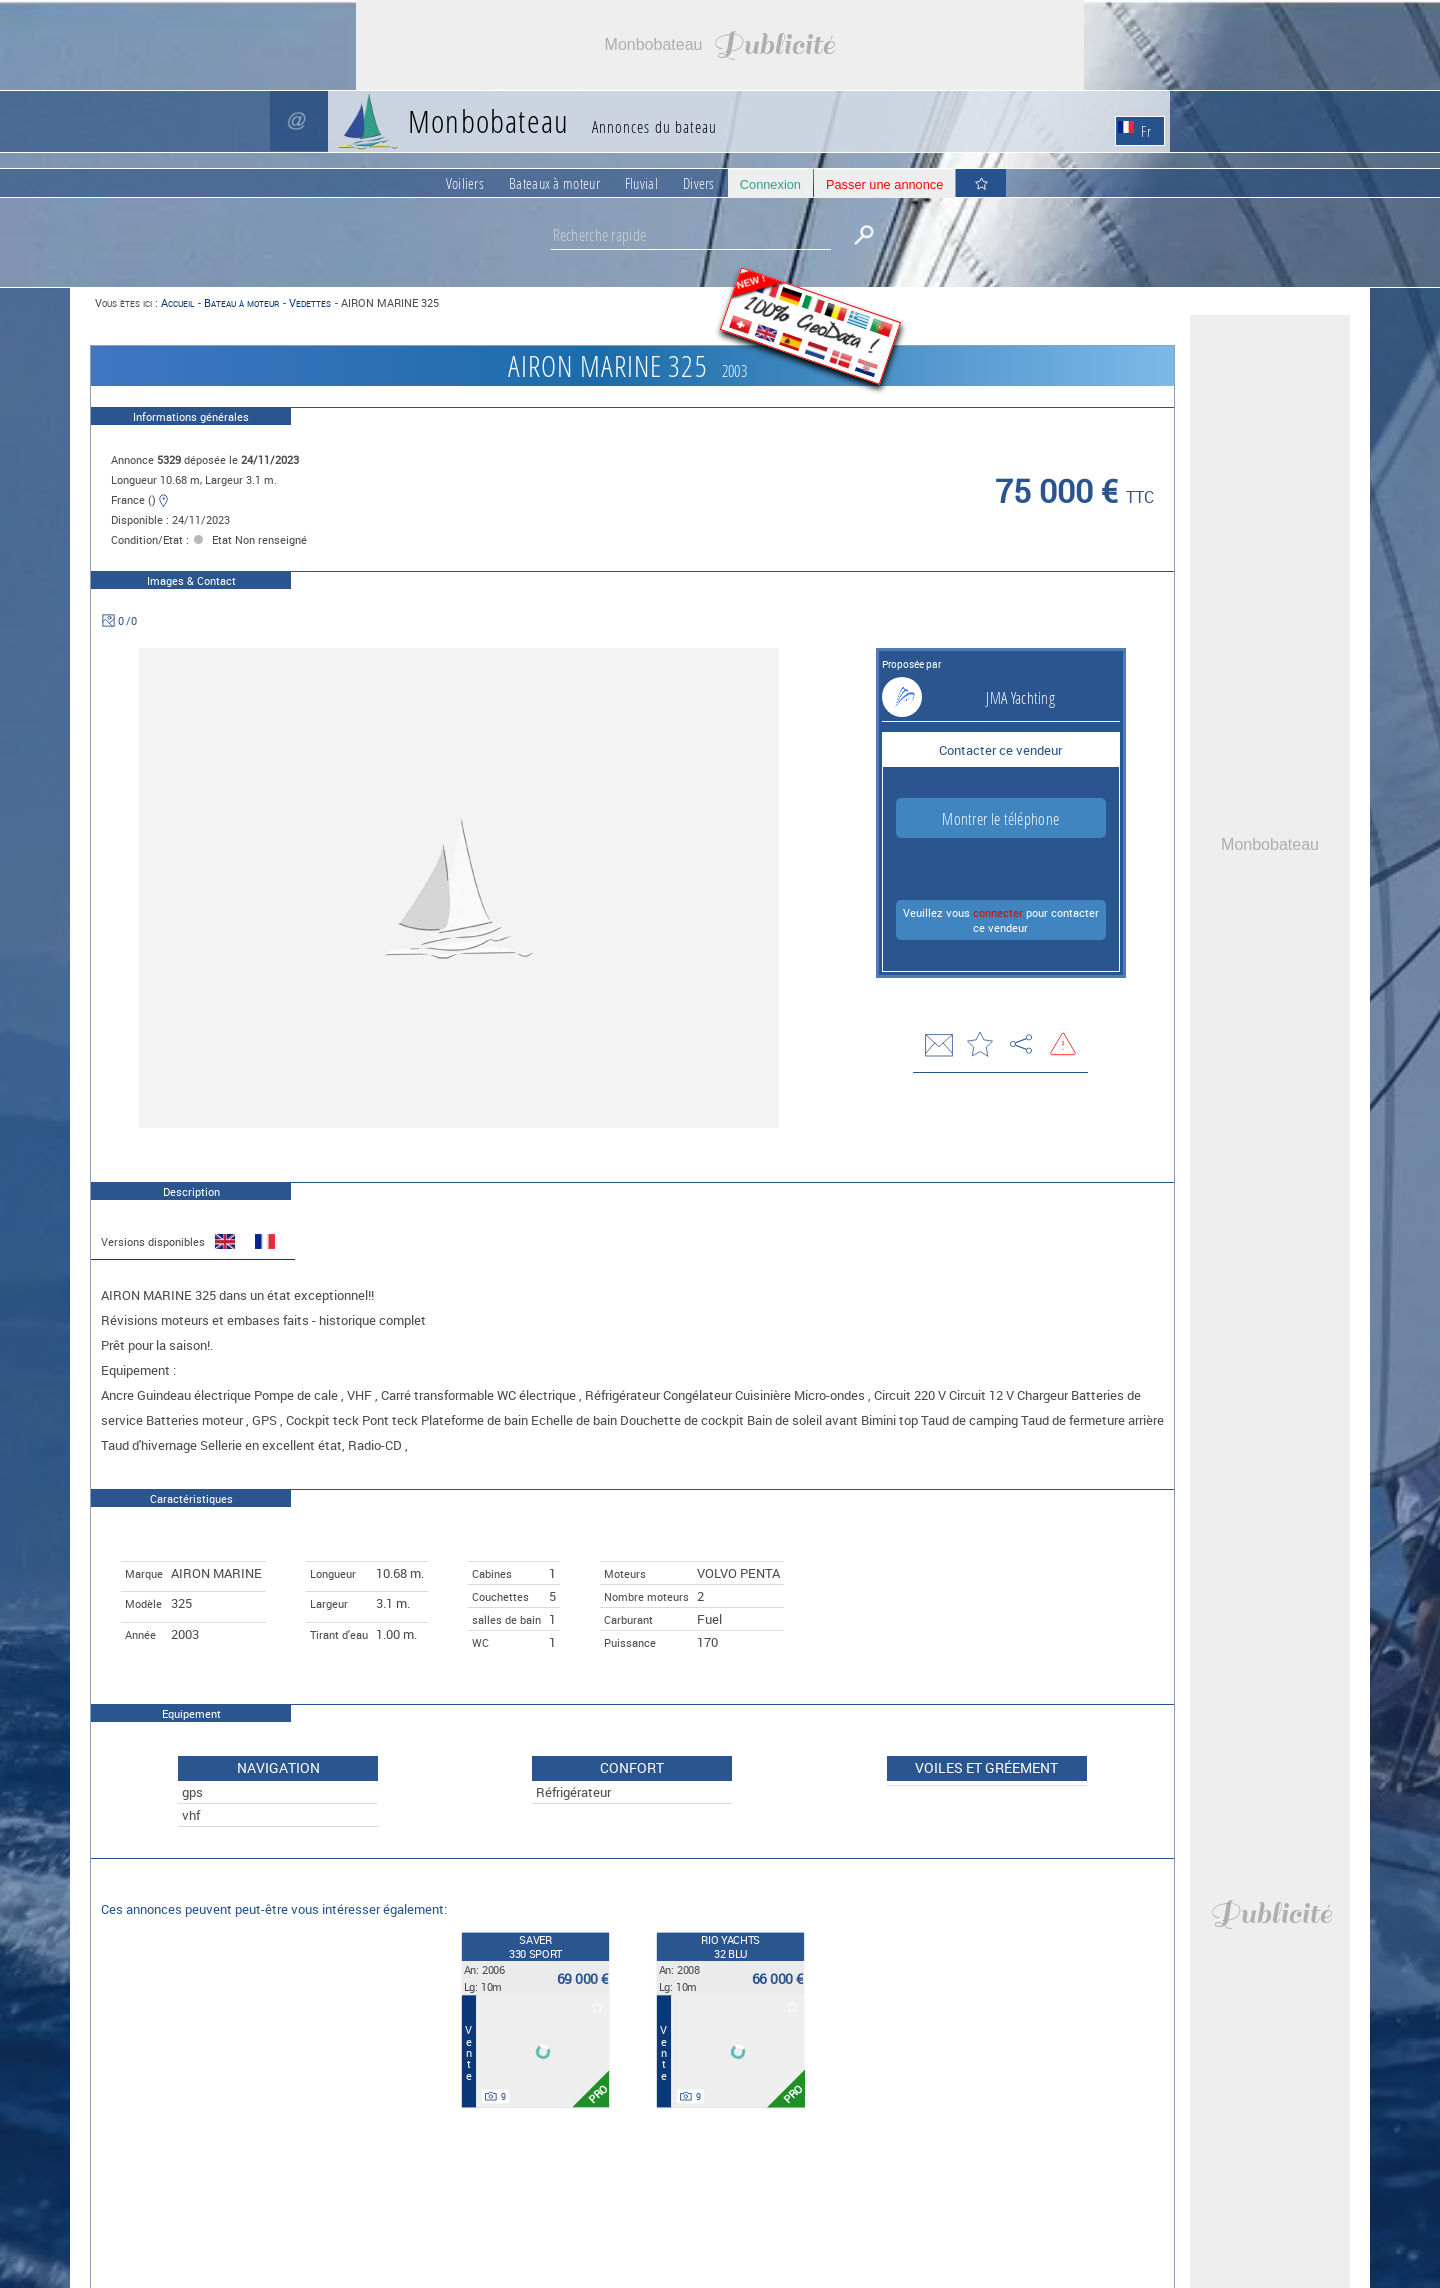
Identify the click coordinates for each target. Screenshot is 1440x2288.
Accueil (177, 302)
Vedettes (310, 302)
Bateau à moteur (241, 302)
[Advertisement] (720, 45)
